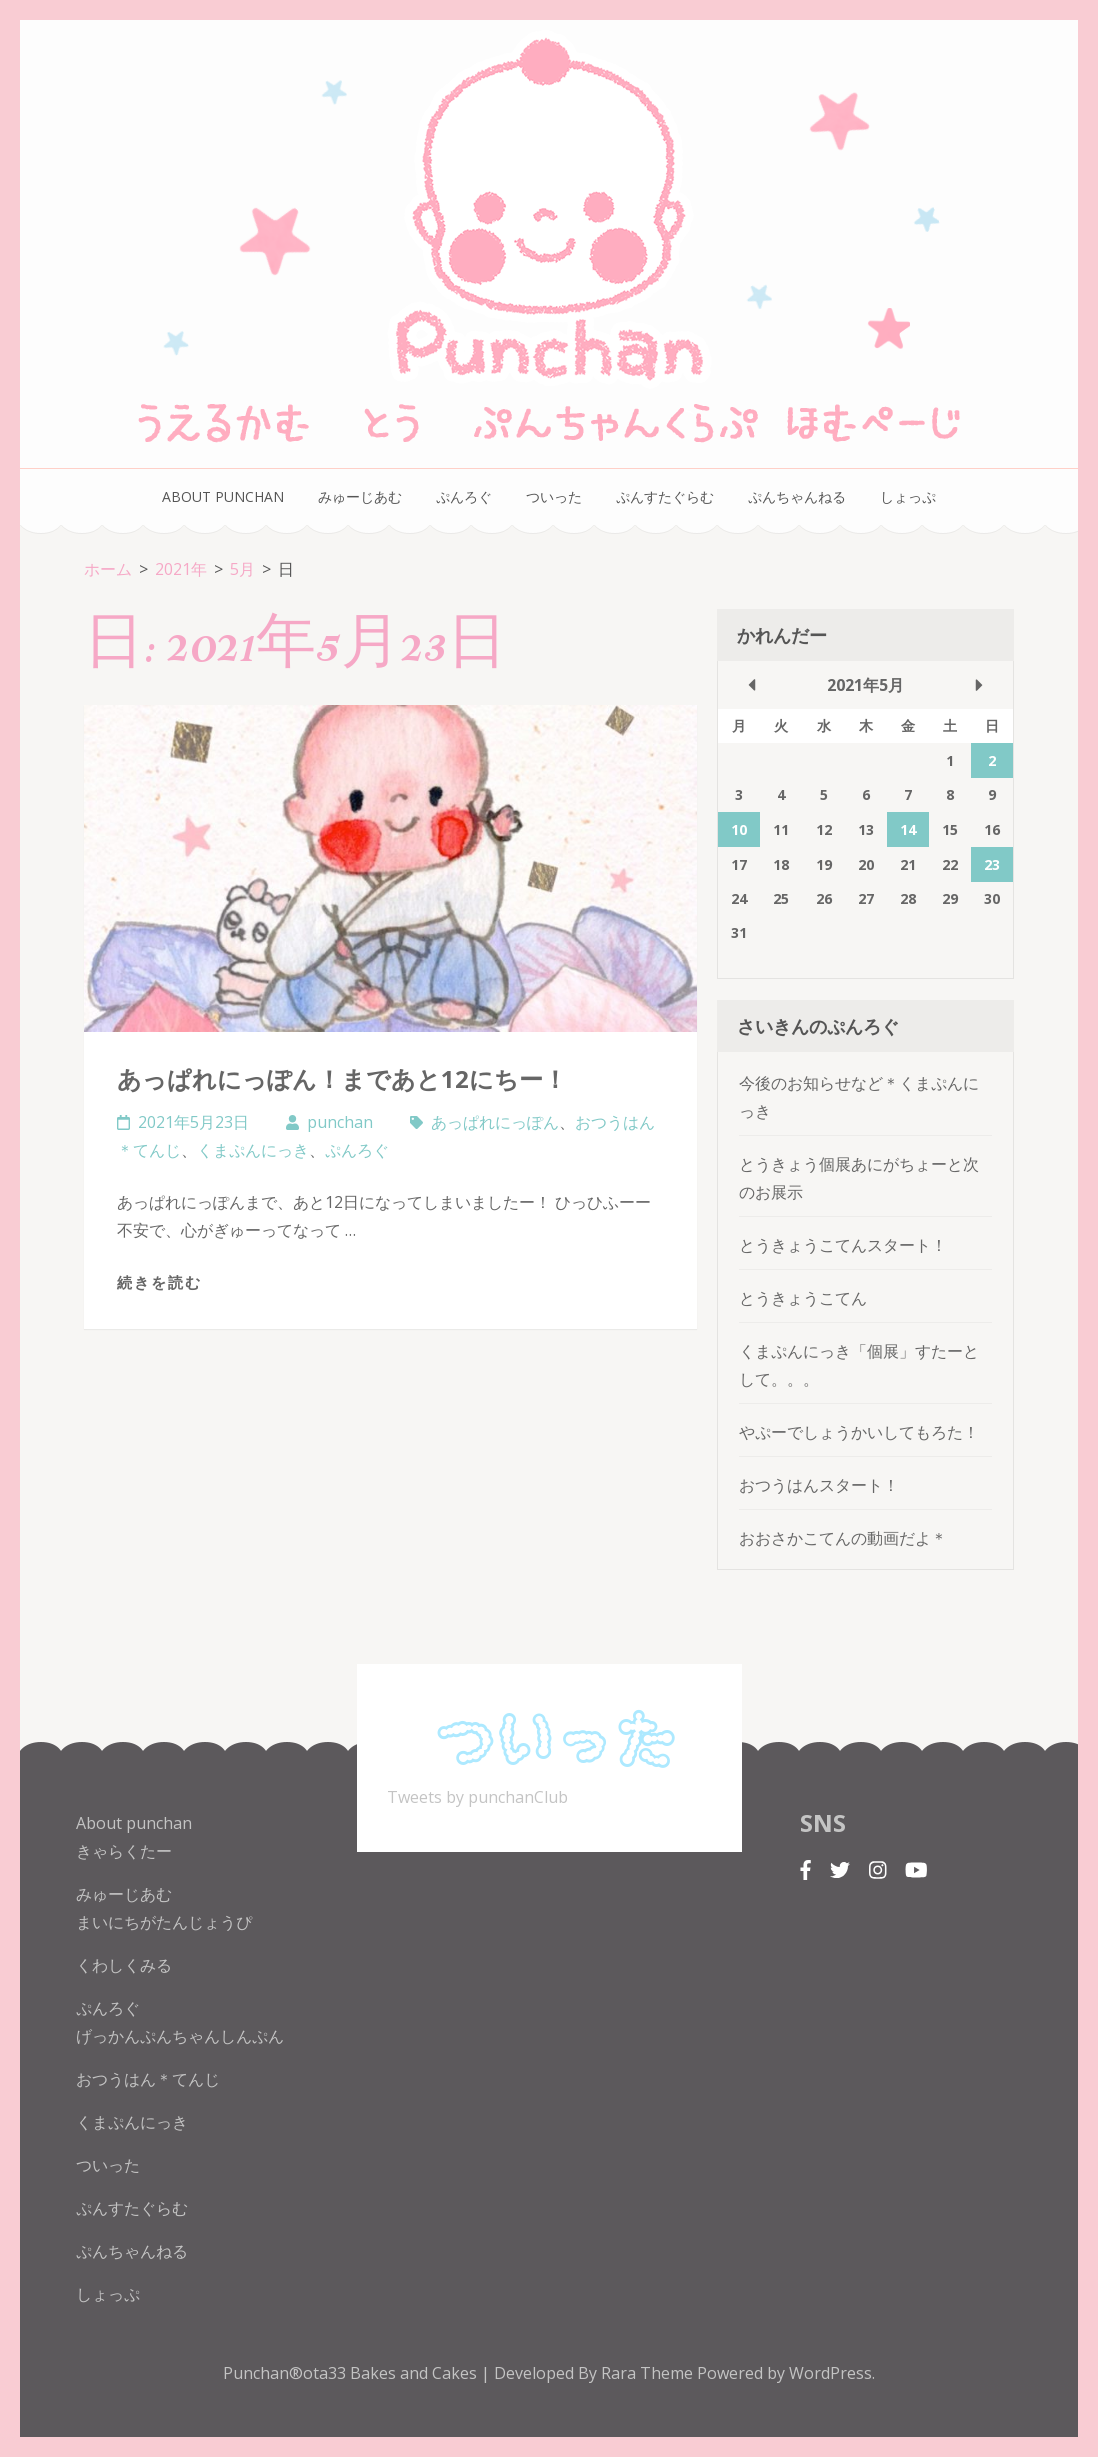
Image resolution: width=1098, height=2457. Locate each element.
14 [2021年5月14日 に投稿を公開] (908, 829)
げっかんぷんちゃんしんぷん (180, 2036)
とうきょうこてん (803, 1298)
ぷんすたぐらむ (665, 496)
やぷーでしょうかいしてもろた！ (859, 1432)
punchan (340, 1122)
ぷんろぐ (464, 496)
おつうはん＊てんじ (148, 2079)
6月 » (979, 685)
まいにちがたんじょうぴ (164, 1922)
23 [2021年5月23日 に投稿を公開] (992, 864)
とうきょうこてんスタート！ (843, 1245)
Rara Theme (649, 2373)
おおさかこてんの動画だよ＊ (843, 1538)
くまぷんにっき (253, 1150)
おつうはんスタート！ (819, 1485)
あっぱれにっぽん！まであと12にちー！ (342, 1078)
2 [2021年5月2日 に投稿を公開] (992, 760)
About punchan (223, 496)
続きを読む (159, 1282)
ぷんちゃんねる (797, 496)
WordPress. (832, 2373)
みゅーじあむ (360, 496)
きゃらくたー (124, 1851)
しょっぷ (908, 496)
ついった (554, 496)
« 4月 (752, 685)
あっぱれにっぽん (495, 1122)
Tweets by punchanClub (477, 1797)
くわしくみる (124, 1965)
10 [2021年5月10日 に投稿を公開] (739, 829)
